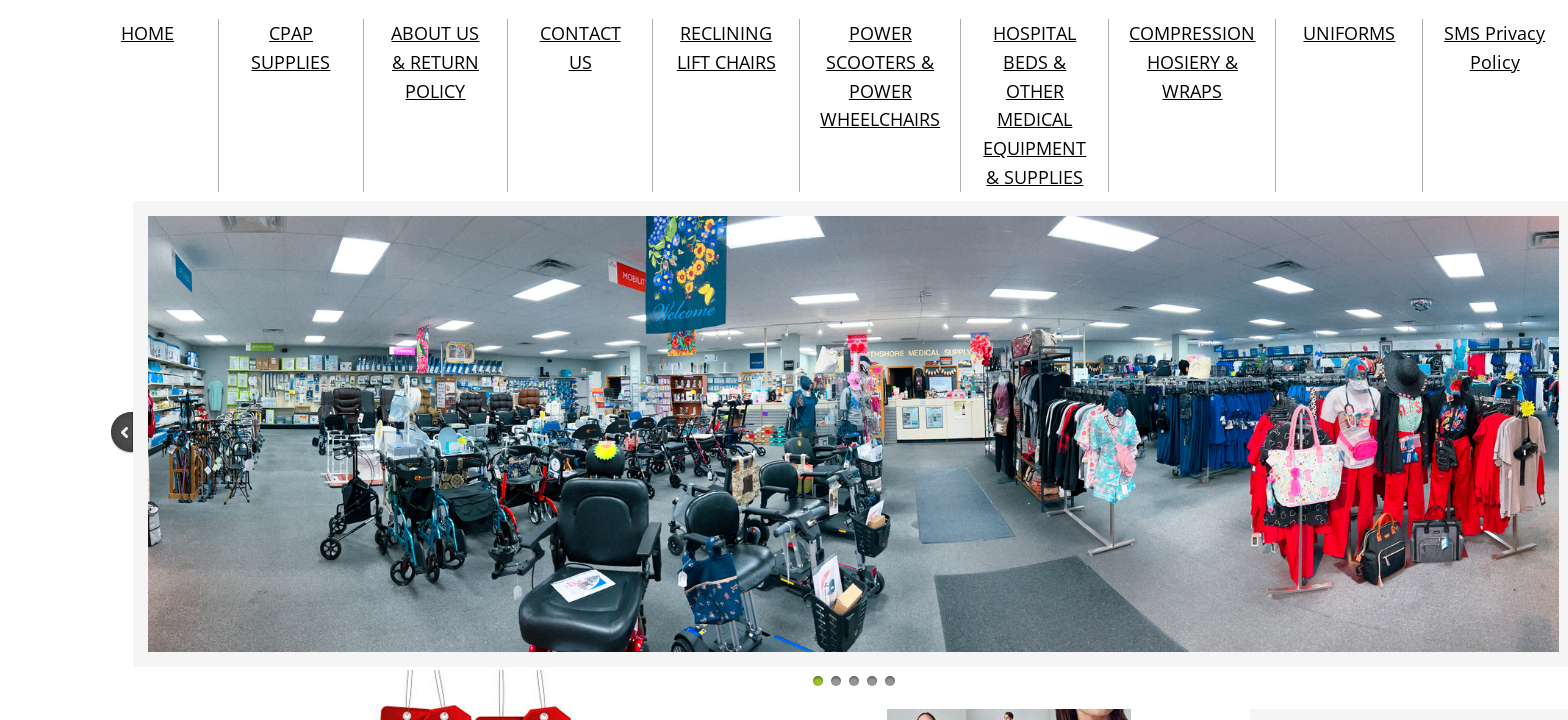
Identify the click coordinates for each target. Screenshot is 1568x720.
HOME (147, 33)
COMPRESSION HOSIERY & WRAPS (1192, 62)
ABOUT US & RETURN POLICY (435, 62)
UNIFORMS (1349, 33)
